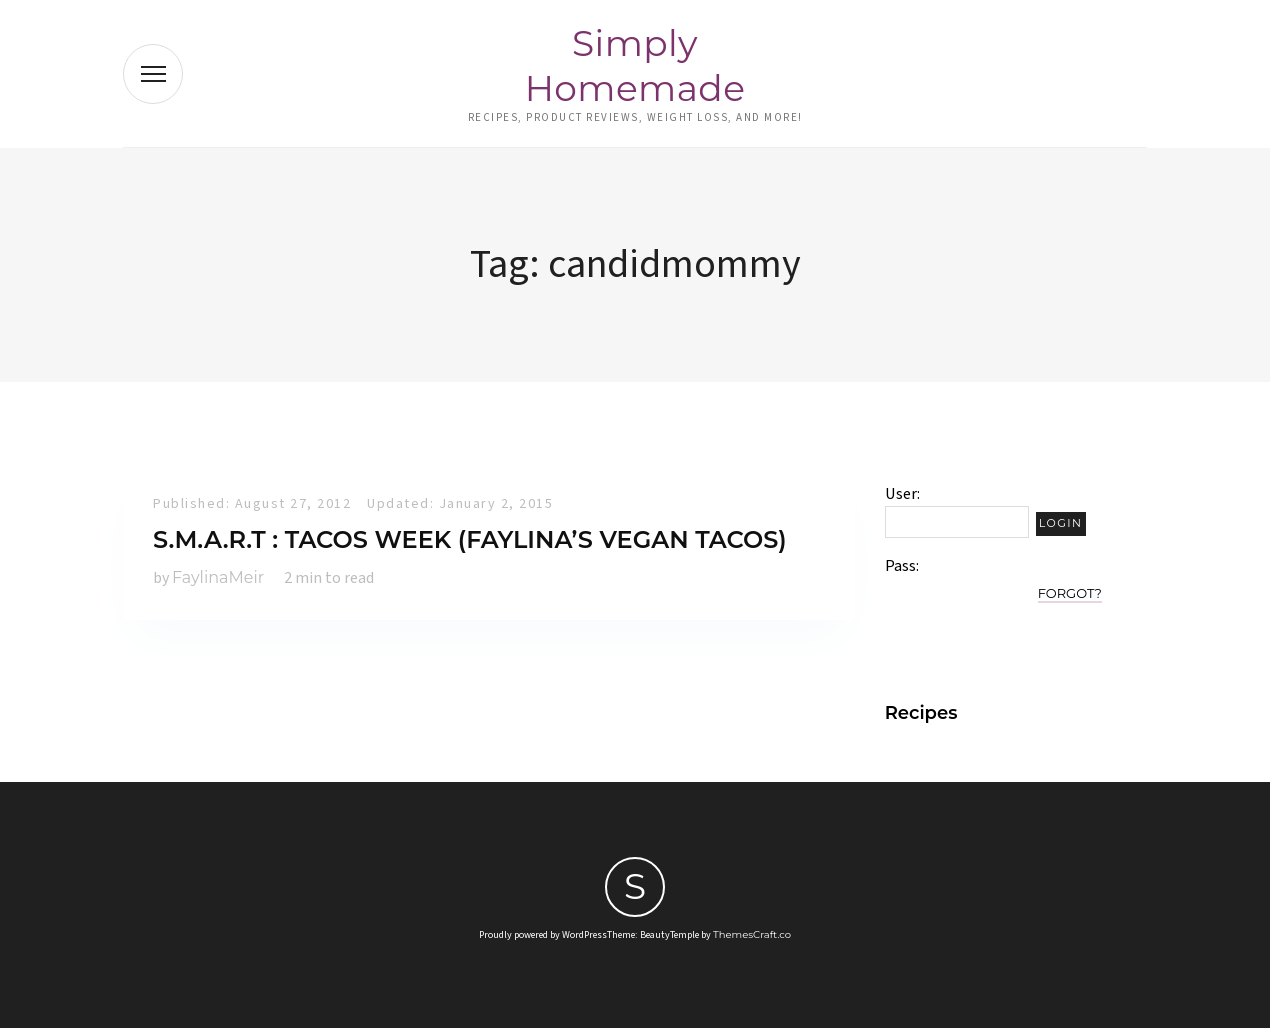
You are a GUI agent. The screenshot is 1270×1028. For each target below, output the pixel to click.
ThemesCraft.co (752, 934)
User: (902, 494)
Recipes (921, 713)
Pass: (902, 566)
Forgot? (1070, 593)
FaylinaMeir (218, 577)
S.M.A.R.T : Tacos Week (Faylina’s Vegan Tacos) (470, 539)
